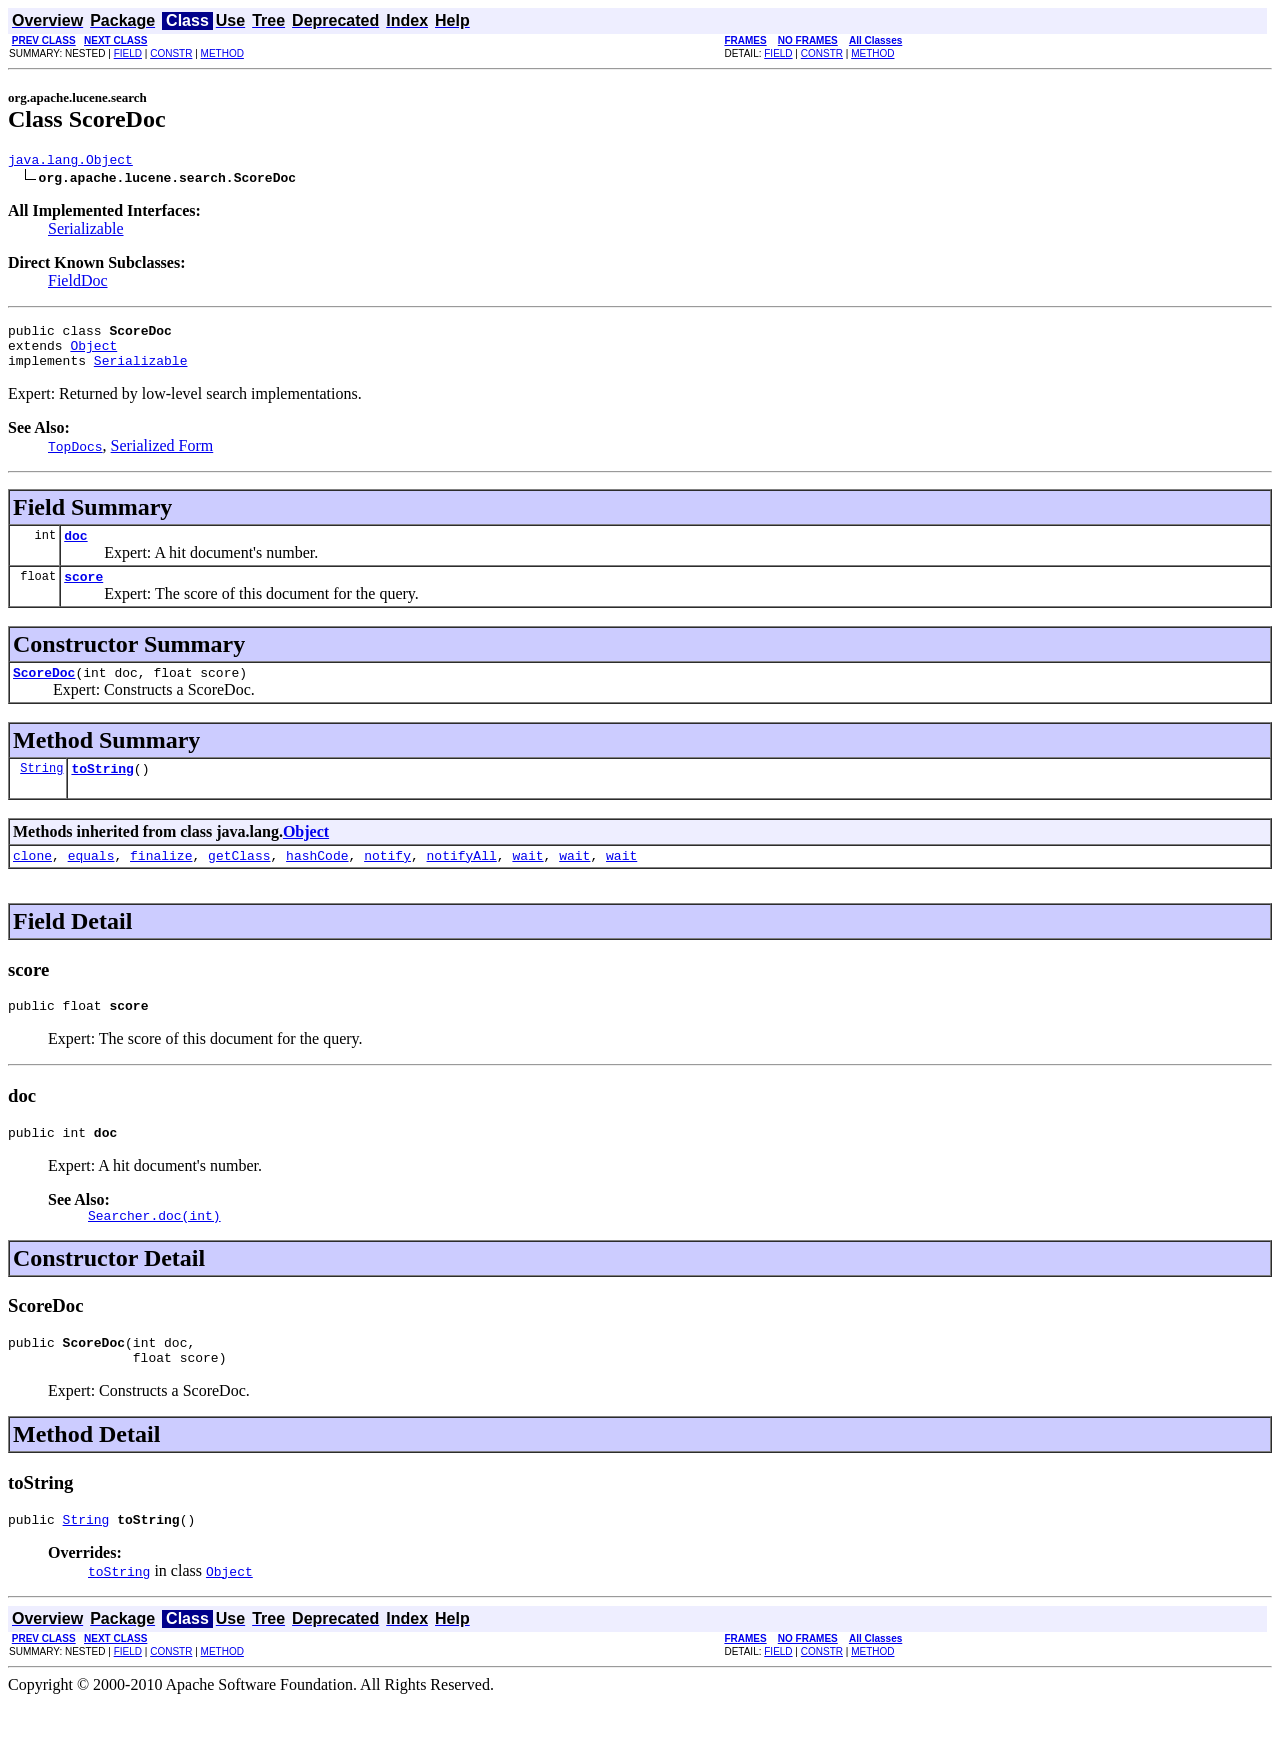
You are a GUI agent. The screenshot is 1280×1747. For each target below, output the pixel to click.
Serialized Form (162, 457)
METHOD (222, 53)
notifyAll (462, 882)
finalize (161, 882)
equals (91, 882)
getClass (239, 882)
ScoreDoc (44, 693)
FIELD (128, 53)
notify (387, 882)
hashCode (317, 882)
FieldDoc (78, 283)
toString (102, 792)
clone (32, 882)
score (83, 594)
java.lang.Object (70, 162)
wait (527, 882)
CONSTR (171, 53)
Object (93, 354)
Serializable (86, 231)
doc (75, 550)
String (41, 791)
